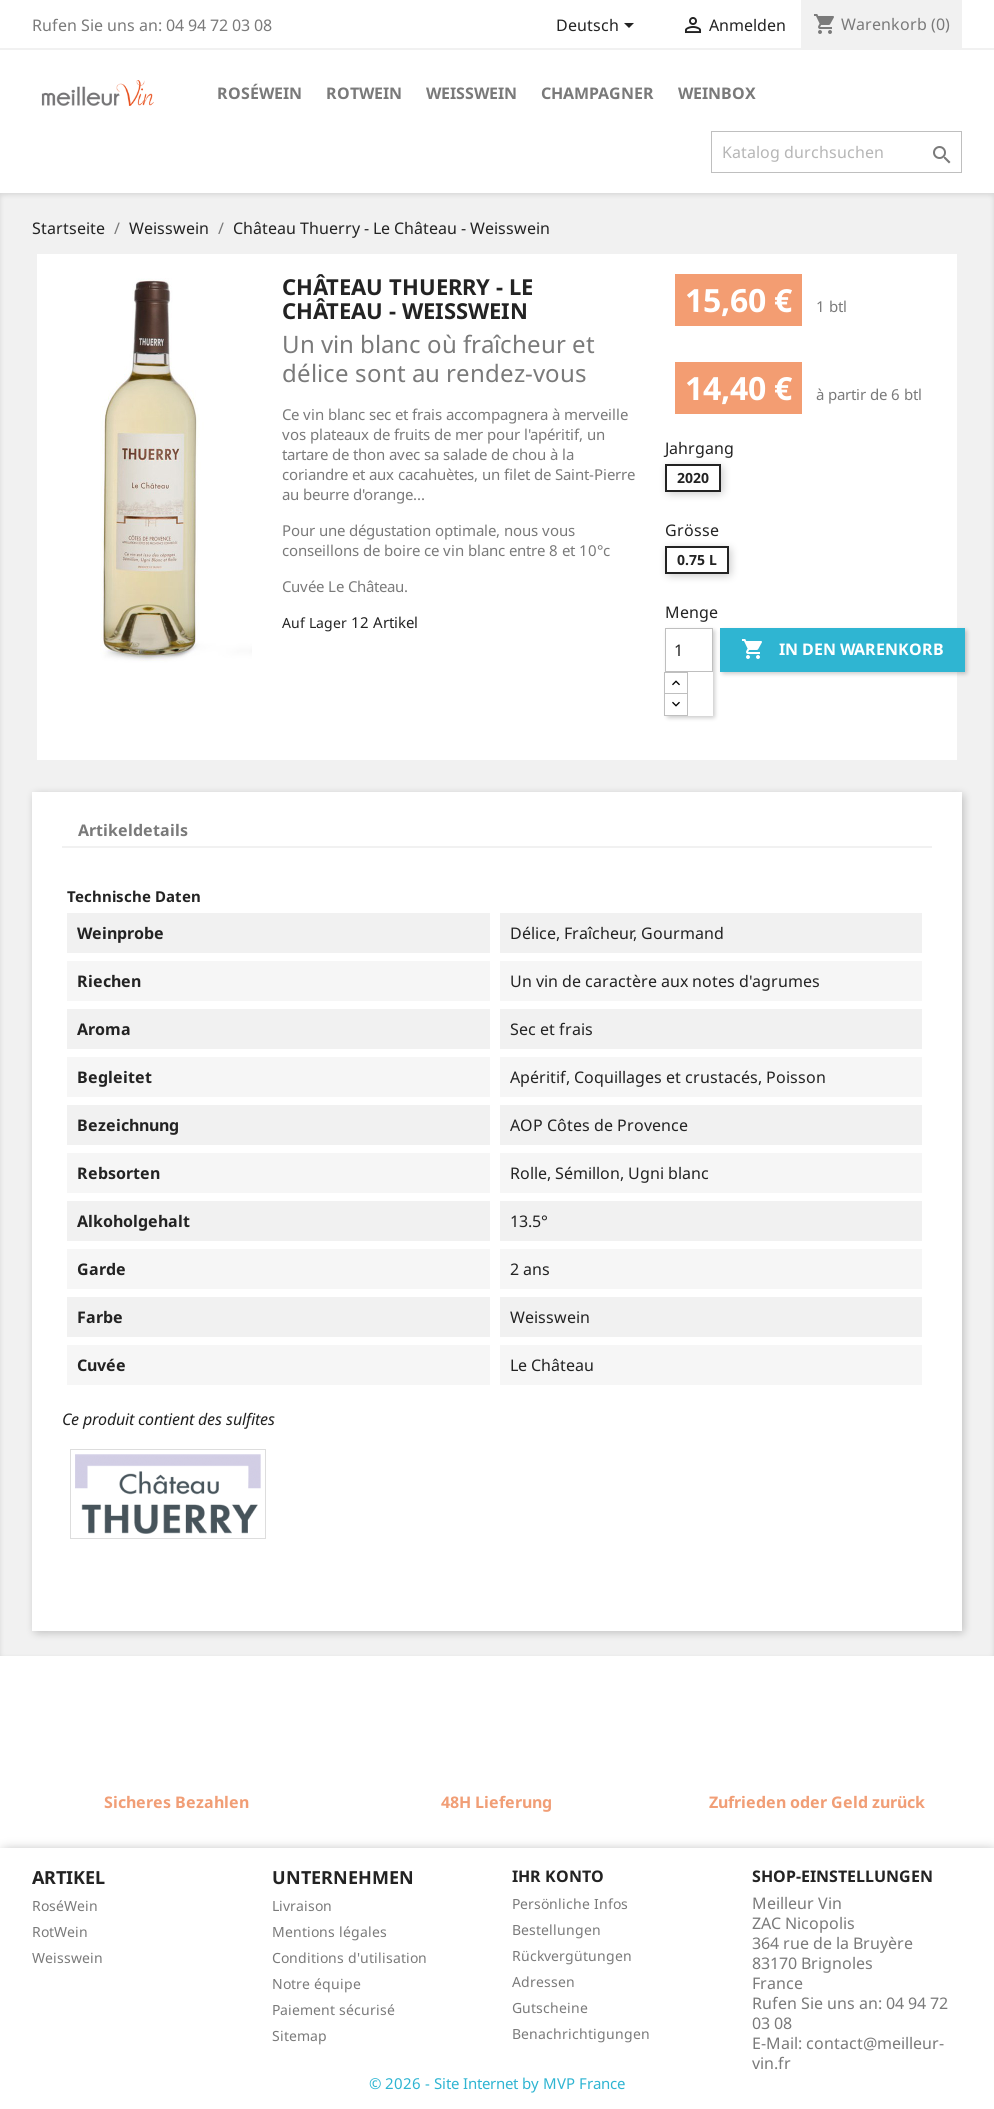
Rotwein (364, 93)
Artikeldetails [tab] (133, 830)
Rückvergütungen (572, 1955)
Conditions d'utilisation (349, 1957)
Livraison (302, 1905)
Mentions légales (329, 1931)
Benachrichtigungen (581, 2033)
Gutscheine (550, 2007)
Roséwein (259, 93)
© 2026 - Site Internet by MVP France (497, 2083)
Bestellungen (556, 1929)
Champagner (597, 93)
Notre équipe (316, 1983)
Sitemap (299, 2035)
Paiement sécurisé (333, 2009)
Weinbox (717, 93)
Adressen (543, 1981)
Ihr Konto (558, 1876)
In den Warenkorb (842, 650)
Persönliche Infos (570, 1903)
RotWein (60, 1931)
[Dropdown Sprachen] (598, 27)
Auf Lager (314, 622)
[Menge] (689, 650)
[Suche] (836, 152)
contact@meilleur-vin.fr (848, 2053)
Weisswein (471, 93)
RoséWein (65, 1905)
